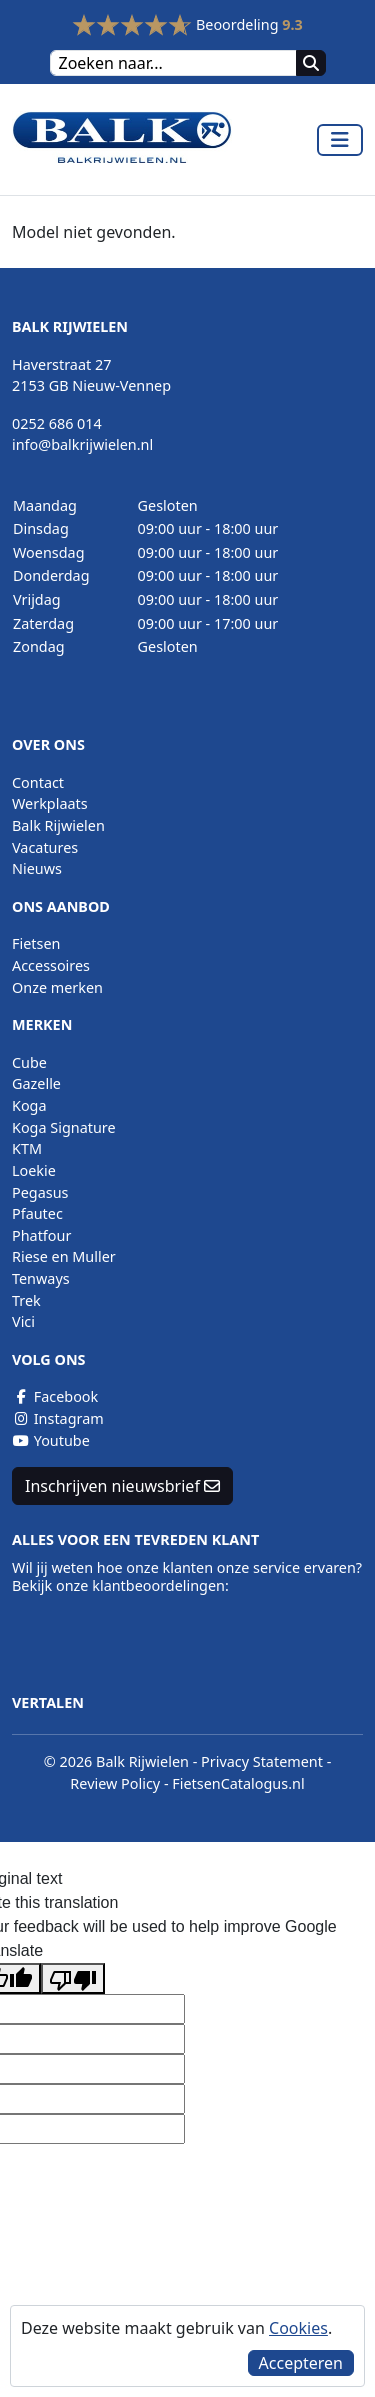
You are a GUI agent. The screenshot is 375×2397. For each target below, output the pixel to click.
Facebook (55, 1396)
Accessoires (51, 965)
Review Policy (115, 1783)
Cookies (298, 2328)
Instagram (58, 1418)
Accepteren (301, 2363)
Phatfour (41, 1235)
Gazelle (36, 1083)
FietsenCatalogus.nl (238, 1783)
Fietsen (36, 943)
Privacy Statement (262, 1761)
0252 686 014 (57, 423)
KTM (27, 1148)
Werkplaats (50, 803)
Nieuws (37, 868)
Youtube (51, 1440)
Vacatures (45, 847)
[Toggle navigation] (340, 140)
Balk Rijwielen (58, 825)
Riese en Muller (64, 1256)
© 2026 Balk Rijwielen (116, 1761)
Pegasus (40, 1192)
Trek (26, 1300)
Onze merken (57, 987)
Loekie (34, 1170)
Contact (38, 782)
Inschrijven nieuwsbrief (122, 1486)
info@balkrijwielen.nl (82, 444)
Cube (29, 1062)
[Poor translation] (73, 1978)
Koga (29, 1105)
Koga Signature (64, 1127)
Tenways (41, 1278)
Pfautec (37, 1213)
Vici (23, 1321)
